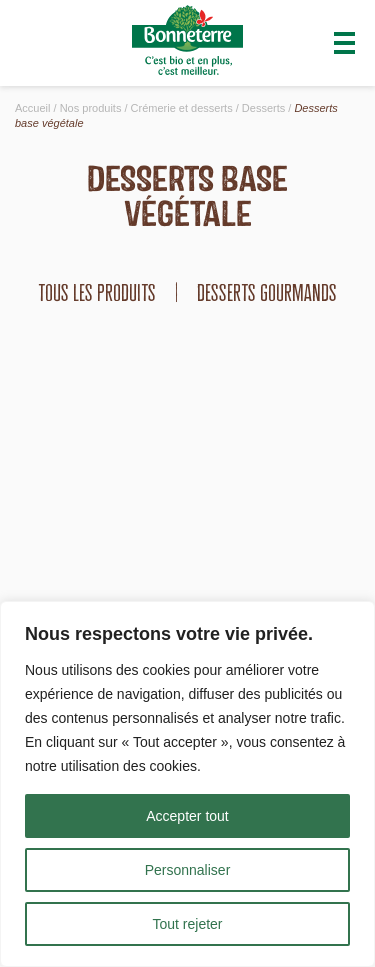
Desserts (263, 108)
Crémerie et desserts (182, 108)
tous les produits (97, 292)
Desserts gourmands (267, 292)
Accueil (32, 108)
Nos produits (91, 108)
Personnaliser (188, 870)
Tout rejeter (187, 924)
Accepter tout (187, 816)
